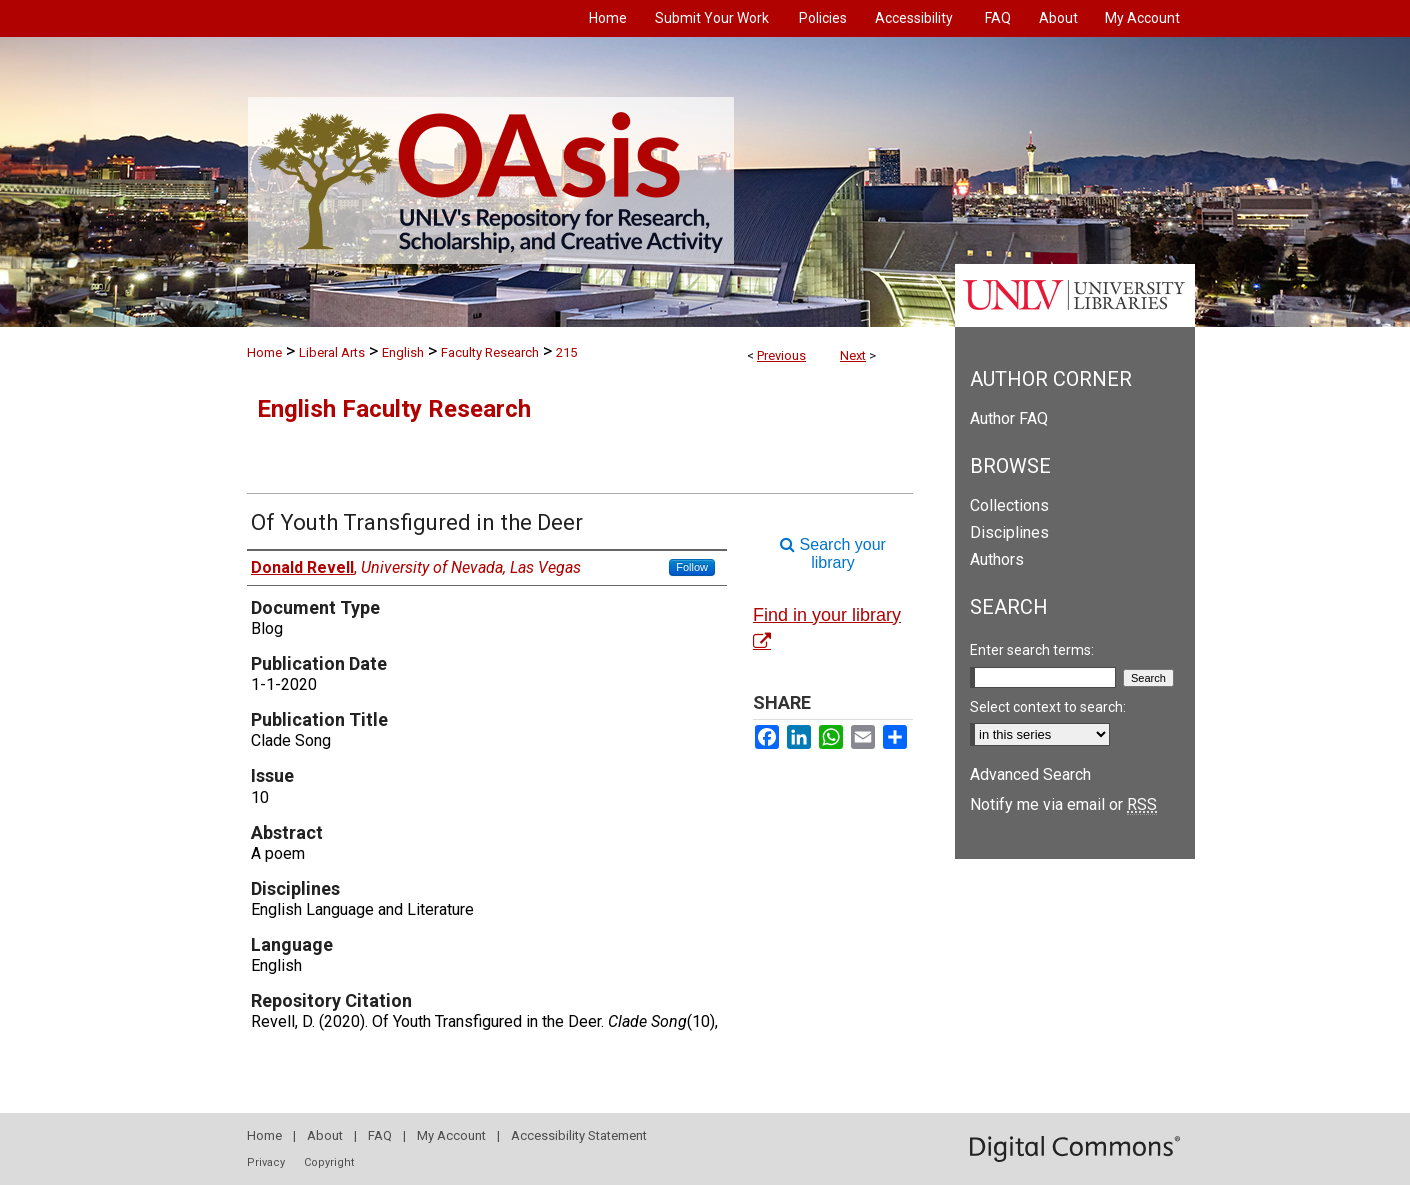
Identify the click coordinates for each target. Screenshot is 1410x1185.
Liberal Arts (332, 352)
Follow (692, 567)
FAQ (380, 1135)
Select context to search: (1048, 707)
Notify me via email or (1063, 804)
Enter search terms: (1032, 650)
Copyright (329, 1162)
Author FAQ (1009, 418)
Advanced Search (1030, 774)
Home (264, 352)
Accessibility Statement (579, 1135)
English (403, 352)
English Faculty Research (394, 409)
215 (566, 352)
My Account (451, 1135)
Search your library (833, 553)
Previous (781, 355)
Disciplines (1009, 532)
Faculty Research (490, 352)
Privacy (266, 1162)
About (325, 1135)
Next (853, 355)
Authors (997, 559)
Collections (1009, 505)
